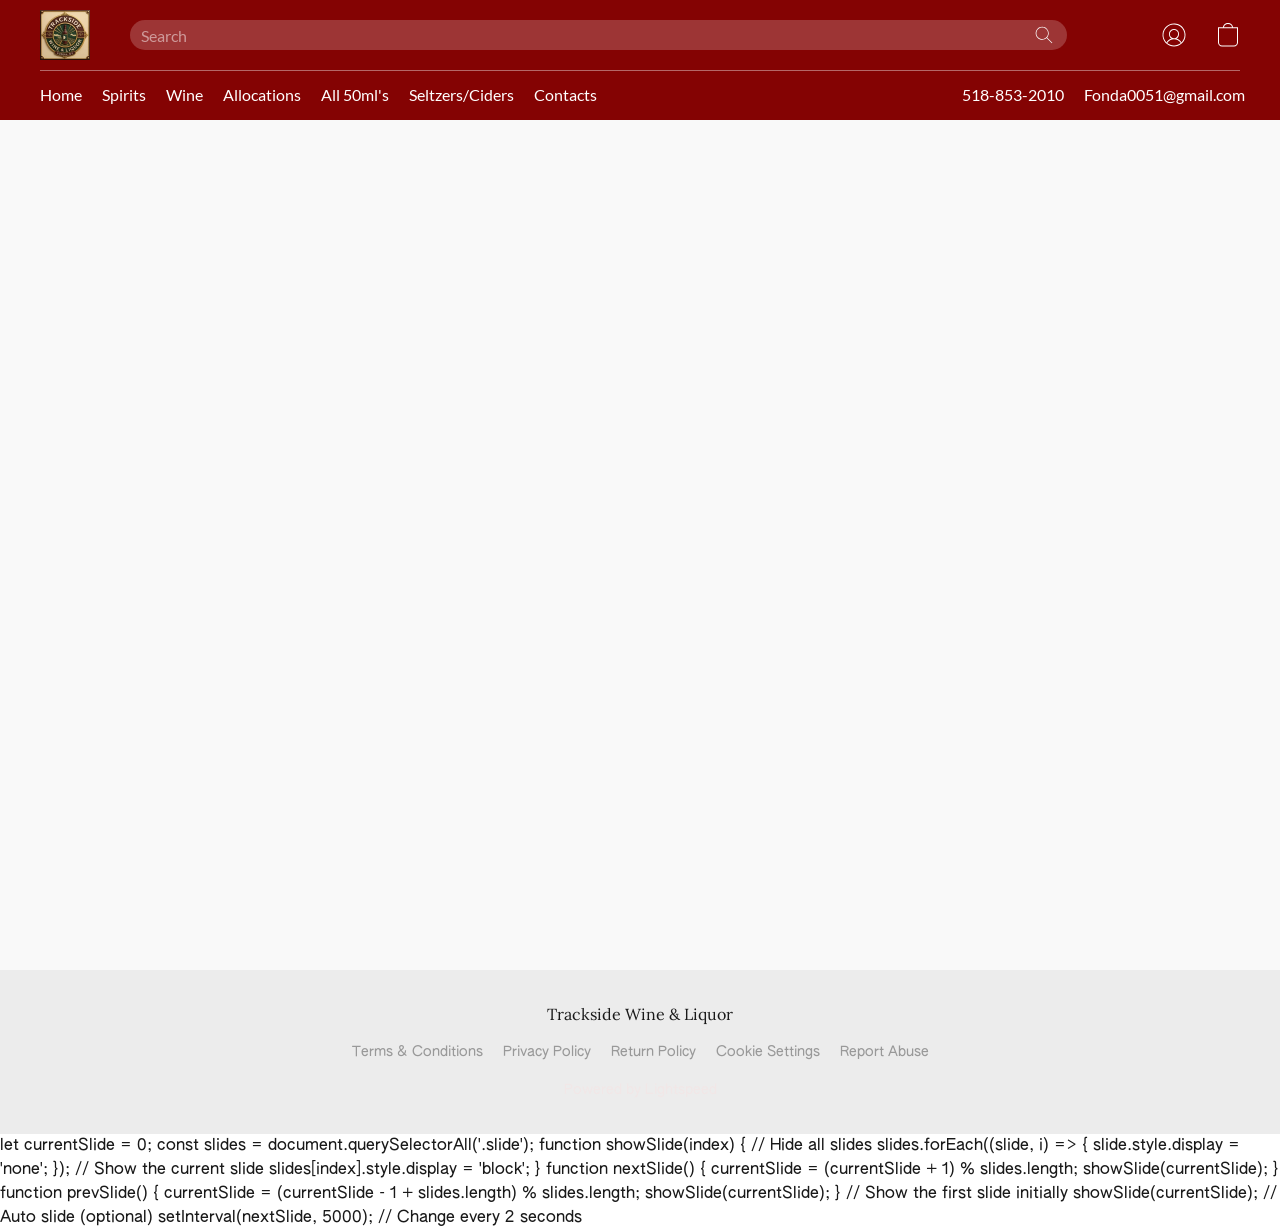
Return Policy (653, 1052)
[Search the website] (1044, 35)
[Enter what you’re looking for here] (598, 35)
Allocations (262, 94)
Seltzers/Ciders (461, 94)
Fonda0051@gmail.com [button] (1164, 94)
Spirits (124, 94)
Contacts (565, 94)
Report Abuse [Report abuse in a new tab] (884, 1052)
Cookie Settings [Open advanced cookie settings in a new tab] (768, 1052)
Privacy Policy (547, 1052)
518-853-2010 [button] (1013, 94)
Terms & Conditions (417, 1052)
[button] (65, 35)
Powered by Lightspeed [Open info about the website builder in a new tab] (640, 1090)
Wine (184, 94)
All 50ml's (355, 94)
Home (61, 94)
